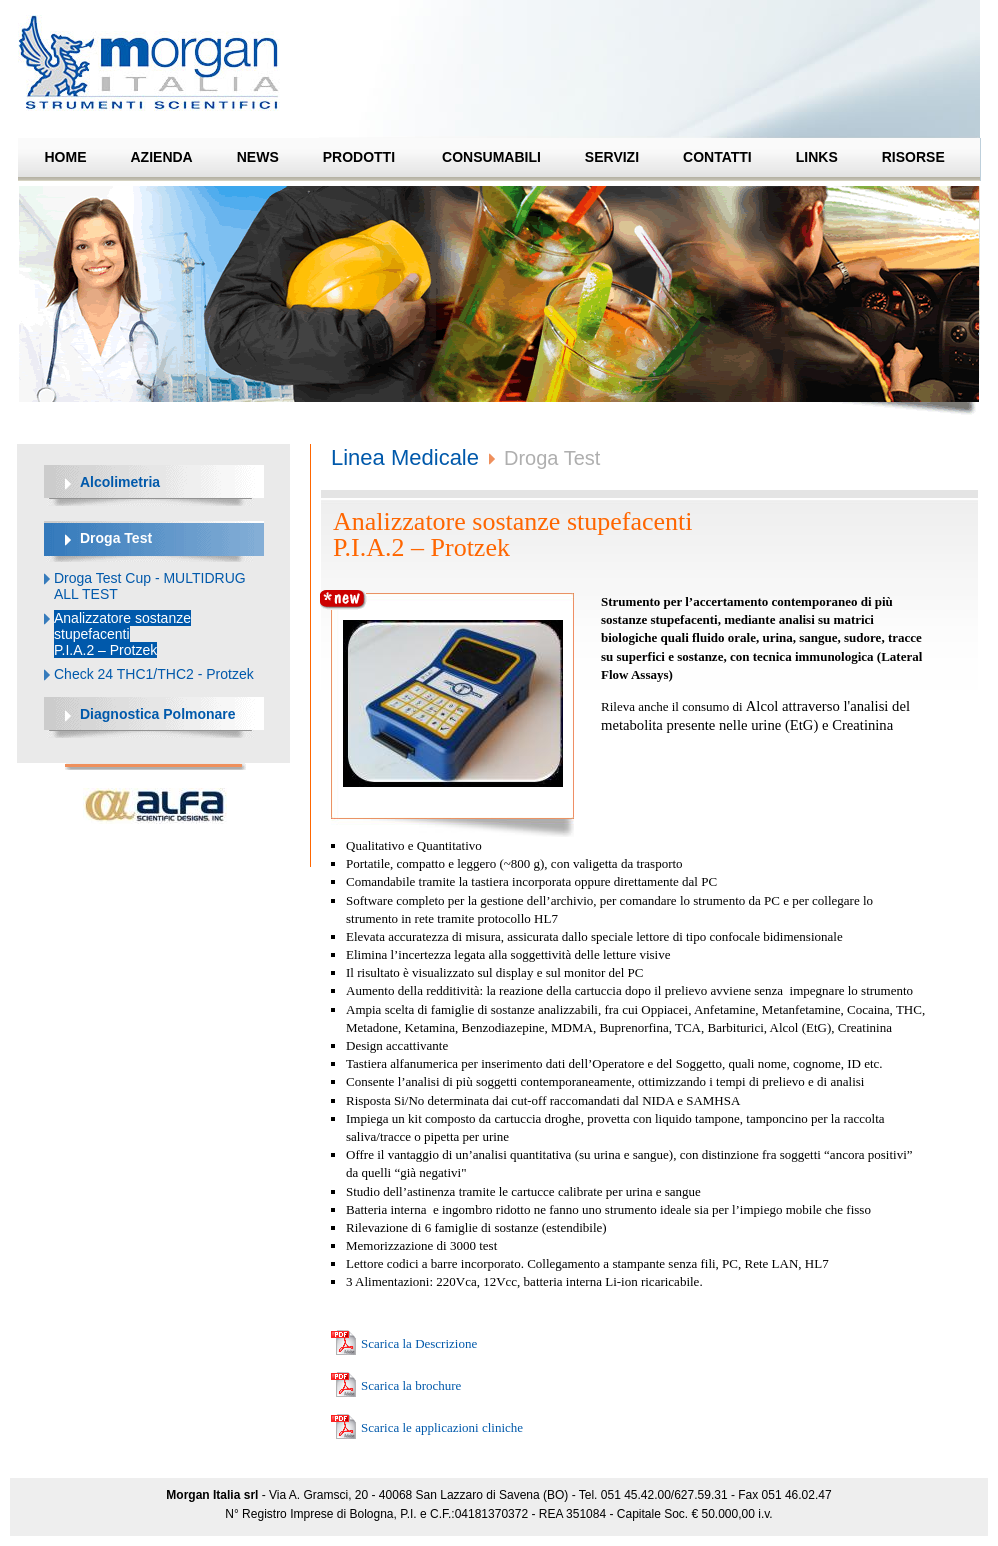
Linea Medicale (405, 457)
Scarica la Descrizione (419, 1343)
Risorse (913, 157)
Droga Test (552, 458)
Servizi (612, 157)
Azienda (162, 157)
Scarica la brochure (411, 1385)
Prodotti (359, 157)
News (258, 157)
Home (66, 157)
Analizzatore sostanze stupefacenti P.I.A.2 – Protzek (122, 634)
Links (817, 157)
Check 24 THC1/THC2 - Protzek (154, 674)
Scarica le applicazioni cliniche (442, 1427)
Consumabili (491, 157)
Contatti (717, 157)
